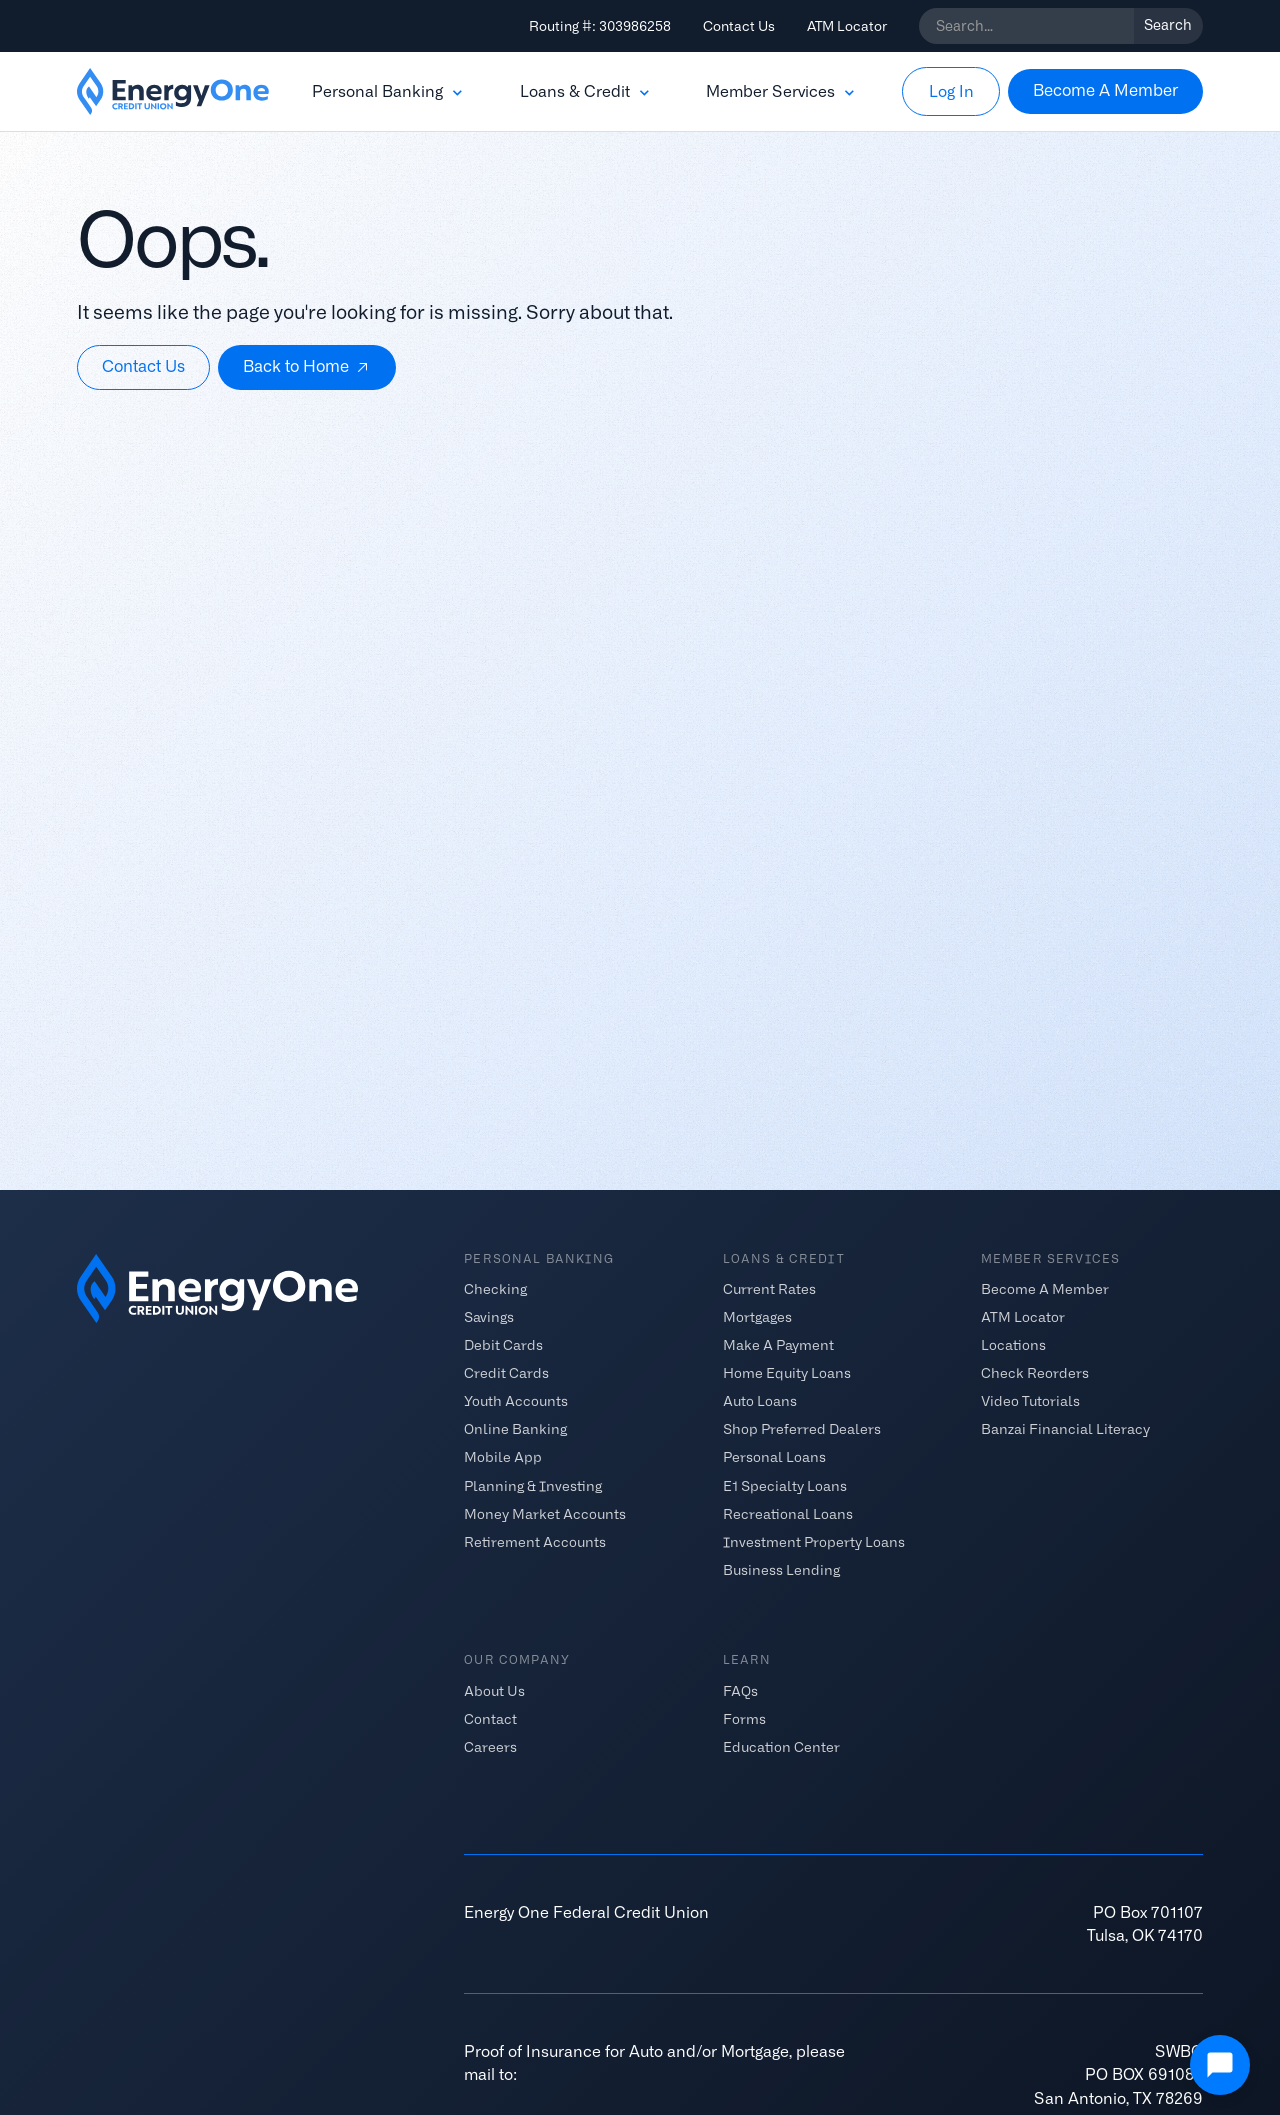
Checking (495, 1289)
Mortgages (757, 1317)
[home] (173, 92)
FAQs (740, 1691)
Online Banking (515, 1429)
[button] (389, 92)
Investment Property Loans (814, 1541)
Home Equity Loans (787, 1373)
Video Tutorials (1030, 1401)
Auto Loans (760, 1401)
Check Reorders (1035, 1373)
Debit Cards (503, 1345)
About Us (494, 1691)
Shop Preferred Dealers (802, 1429)
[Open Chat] (1220, 2065)
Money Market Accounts (545, 1513)
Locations (1013, 1345)
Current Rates (769, 1289)
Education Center (781, 1747)
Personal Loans (774, 1457)
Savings (489, 1317)
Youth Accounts (516, 1401)
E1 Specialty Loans (785, 1485)
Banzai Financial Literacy (1065, 1429)
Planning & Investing (533, 1485)
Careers (490, 1747)
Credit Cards (506, 1373)
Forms (744, 1719)
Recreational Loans (788, 1513)
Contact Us (739, 26)
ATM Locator (847, 26)
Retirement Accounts (535, 1541)
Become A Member (1045, 1289)
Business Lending (781, 1569)
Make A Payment (778, 1345)
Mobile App (503, 1457)
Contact (490, 1719)
